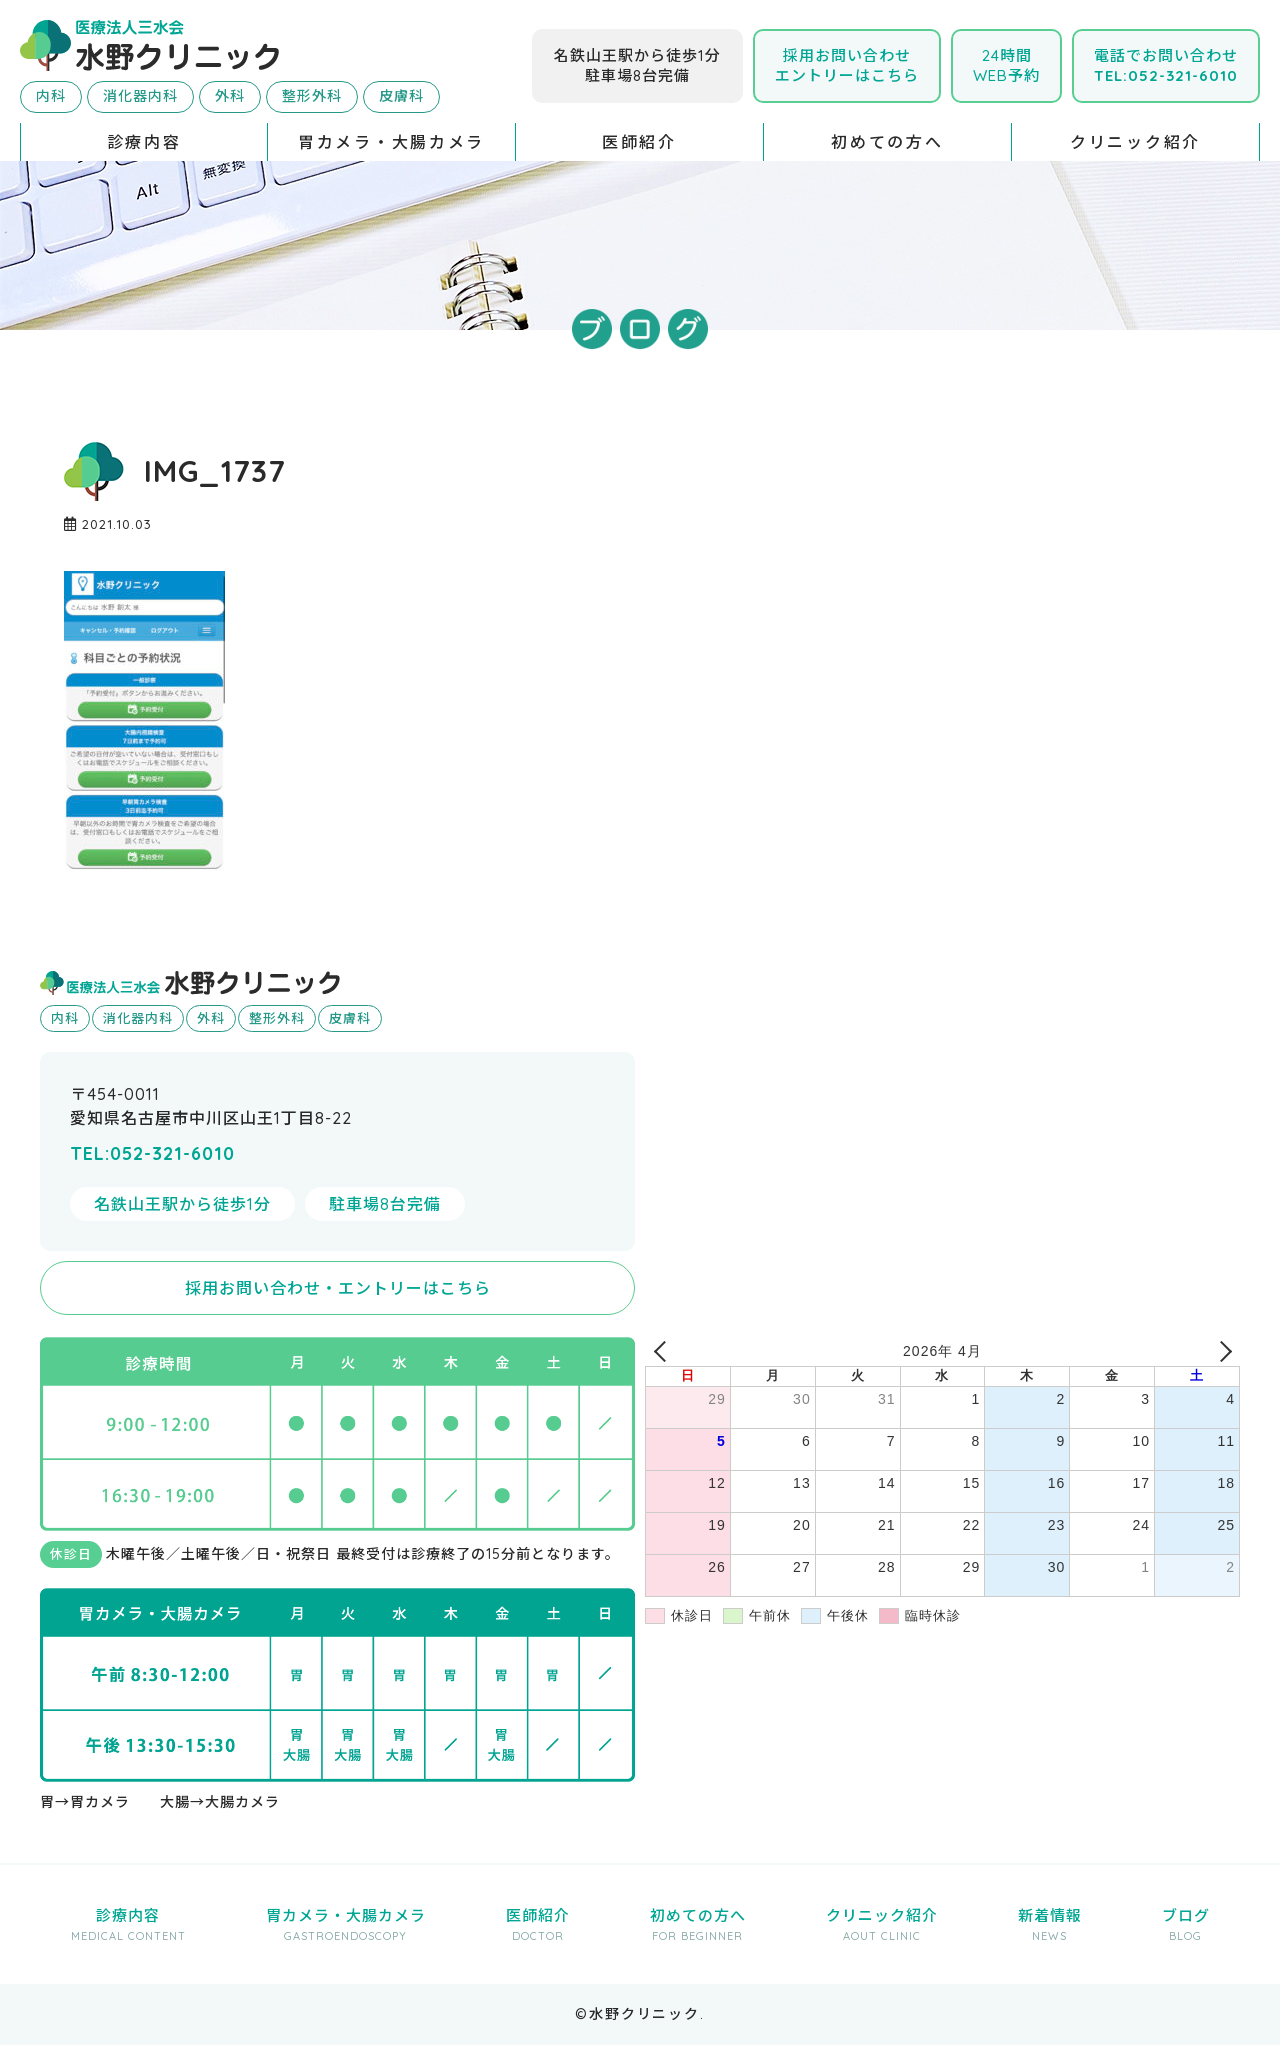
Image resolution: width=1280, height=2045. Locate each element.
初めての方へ (887, 142)
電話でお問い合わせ (1166, 65)
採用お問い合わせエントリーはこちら (847, 65)
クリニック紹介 (1135, 142)
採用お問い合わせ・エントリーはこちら (338, 1288)
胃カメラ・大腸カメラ (391, 142)
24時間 (1006, 65)
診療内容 (144, 142)
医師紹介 (639, 142)
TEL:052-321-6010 (152, 1153)
